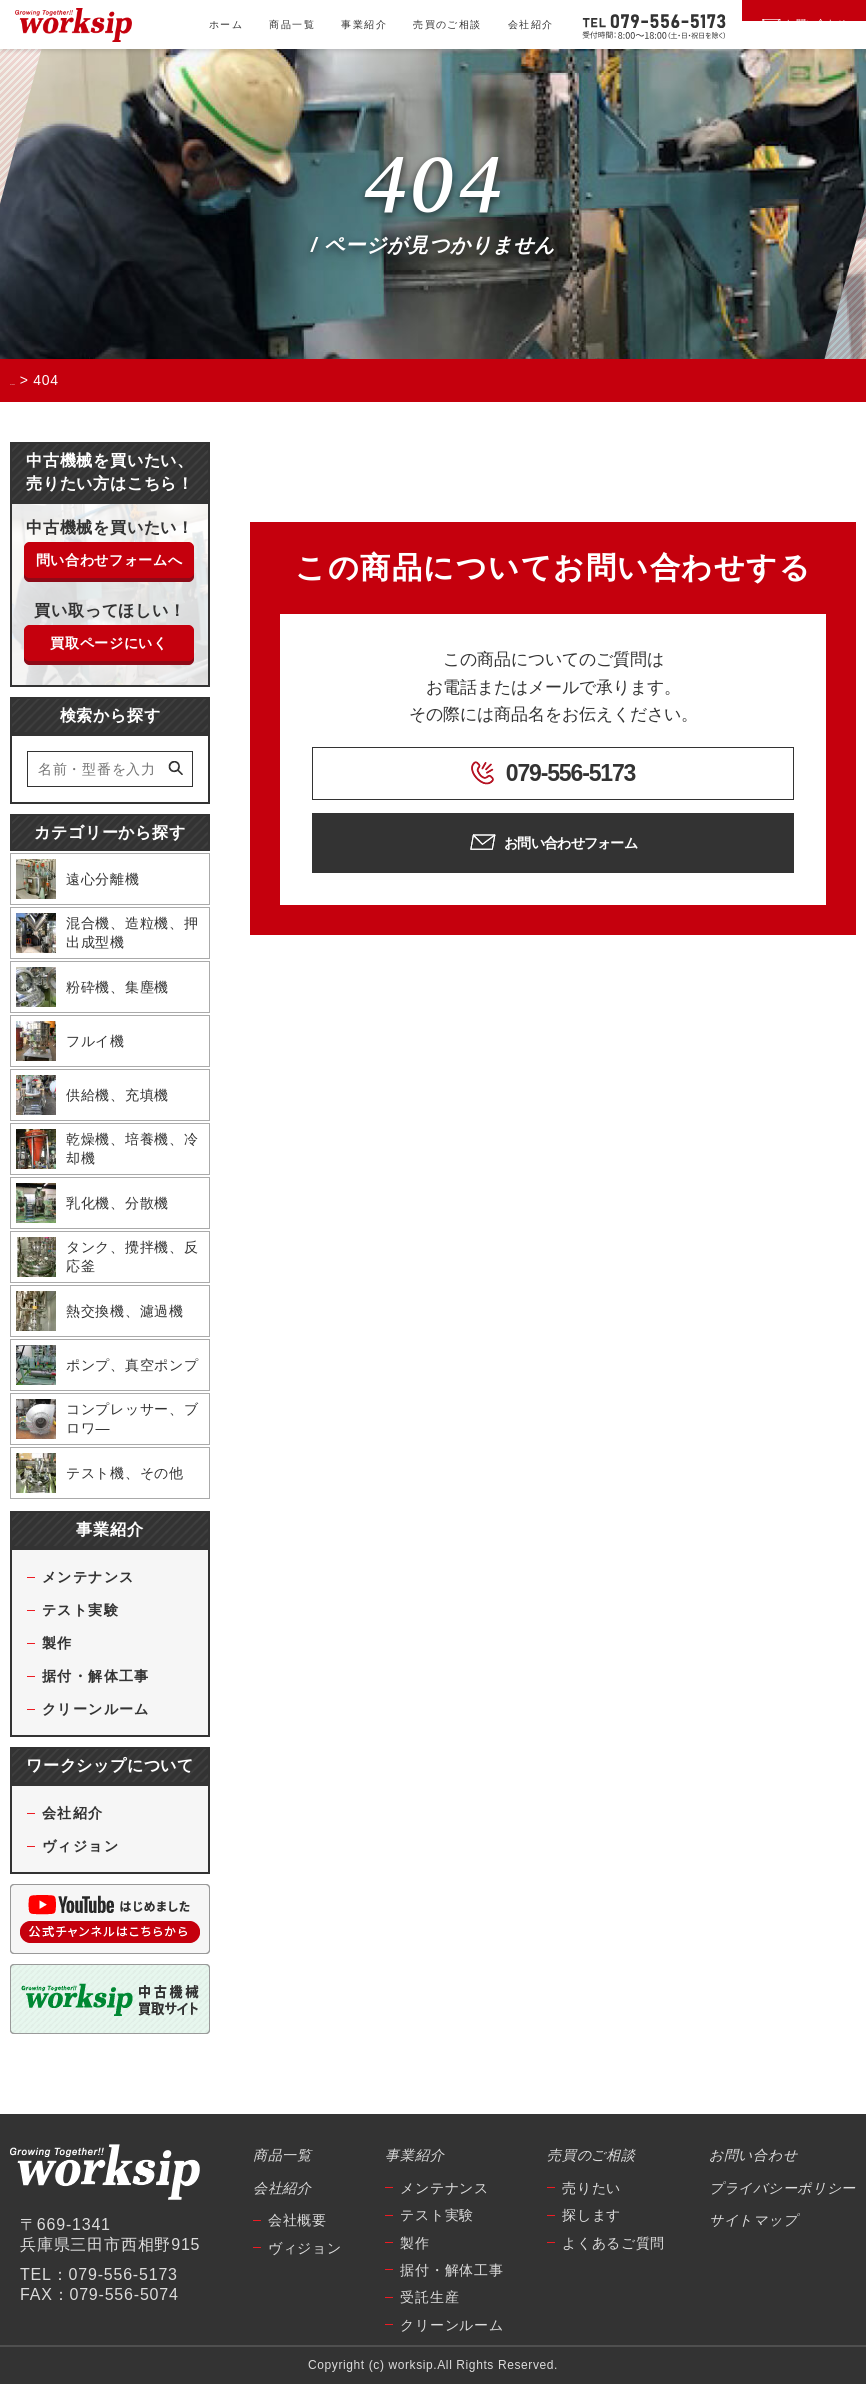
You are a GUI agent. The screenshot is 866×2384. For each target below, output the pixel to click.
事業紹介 (364, 24)
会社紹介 (531, 24)
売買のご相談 (447, 24)
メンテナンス (88, 1577)
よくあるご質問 (613, 2243)
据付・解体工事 (96, 1676)
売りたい (591, 2188)
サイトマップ (753, 2220)
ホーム (226, 24)
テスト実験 (80, 1610)
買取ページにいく (109, 643)
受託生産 (429, 2297)
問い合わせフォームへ (109, 560)
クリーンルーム (96, 1709)
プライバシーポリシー (782, 2188)
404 (432, 187)
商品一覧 (292, 24)
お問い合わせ (753, 2155)
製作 (57, 1643)
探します (591, 2215)
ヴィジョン (80, 1846)
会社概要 (297, 2220)
